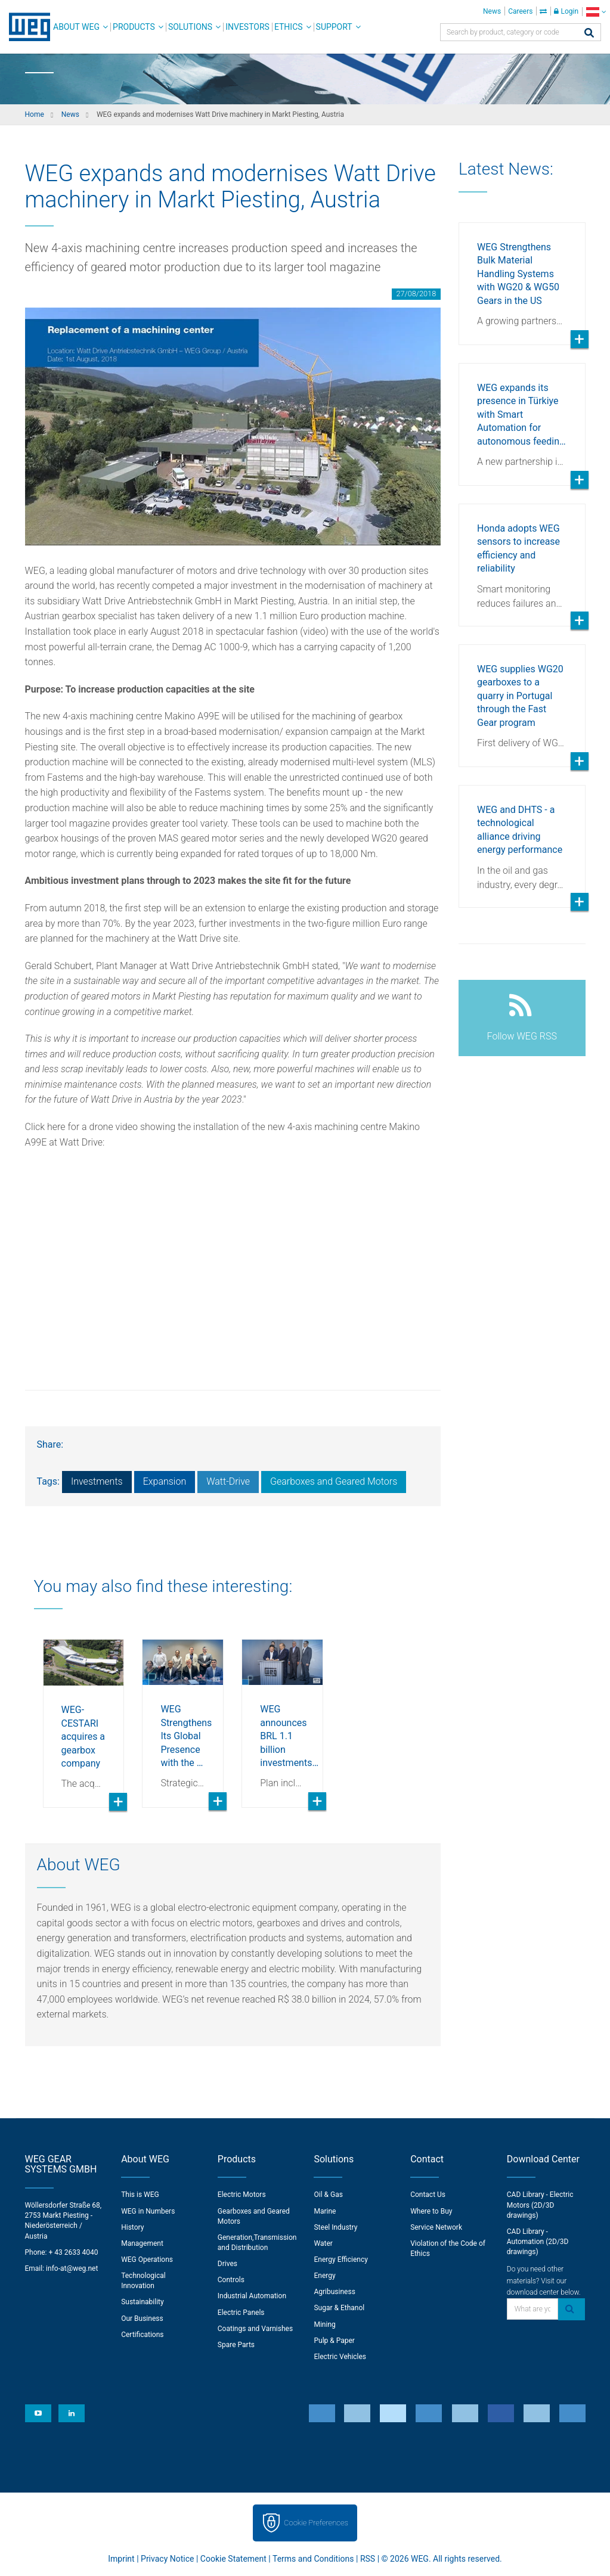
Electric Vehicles (340, 2356)
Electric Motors (242, 2194)
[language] (596, 11)
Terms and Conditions (313, 2558)
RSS (367, 2558)
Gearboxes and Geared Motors (333, 1481)
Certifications (142, 2334)
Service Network (436, 2227)
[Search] (589, 33)
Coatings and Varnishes (255, 2328)
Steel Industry (335, 2227)
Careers (520, 11)
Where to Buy (431, 2211)
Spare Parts (236, 2345)
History (132, 2227)
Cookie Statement (233, 2558)
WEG (25, 27)
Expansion (165, 1481)
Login (566, 11)
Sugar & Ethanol (339, 2308)
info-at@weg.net (72, 2268)
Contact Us (427, 2194)
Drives (227, 2264)
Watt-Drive (228, 1481)
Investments (97, 1481)
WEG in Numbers (148, 2211)
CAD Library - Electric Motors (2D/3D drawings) (540, 2204)
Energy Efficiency (340, 2259)
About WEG (76, 27)
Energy (324, 2275)
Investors (247, 27)
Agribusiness (334, 2292)
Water (323, 2243)
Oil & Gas (328, 2194)
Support (334, 27)
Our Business (142, 2318)
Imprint (121, 2558)
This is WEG (140, 2194)
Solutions (190, 27)
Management (142, 2243)
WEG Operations (147, 2259)
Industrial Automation (252, 2296)
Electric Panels (241, 2312)
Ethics (288, 27)
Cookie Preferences (316, 2522)
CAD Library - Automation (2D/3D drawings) (538, 2241)
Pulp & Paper (334, 2340)
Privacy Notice (167, 2558)
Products (134, 27)
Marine (325, 2211)
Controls (231, 2280)
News (492, 11)
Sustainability (142, 2302)
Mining (324, 2324)
